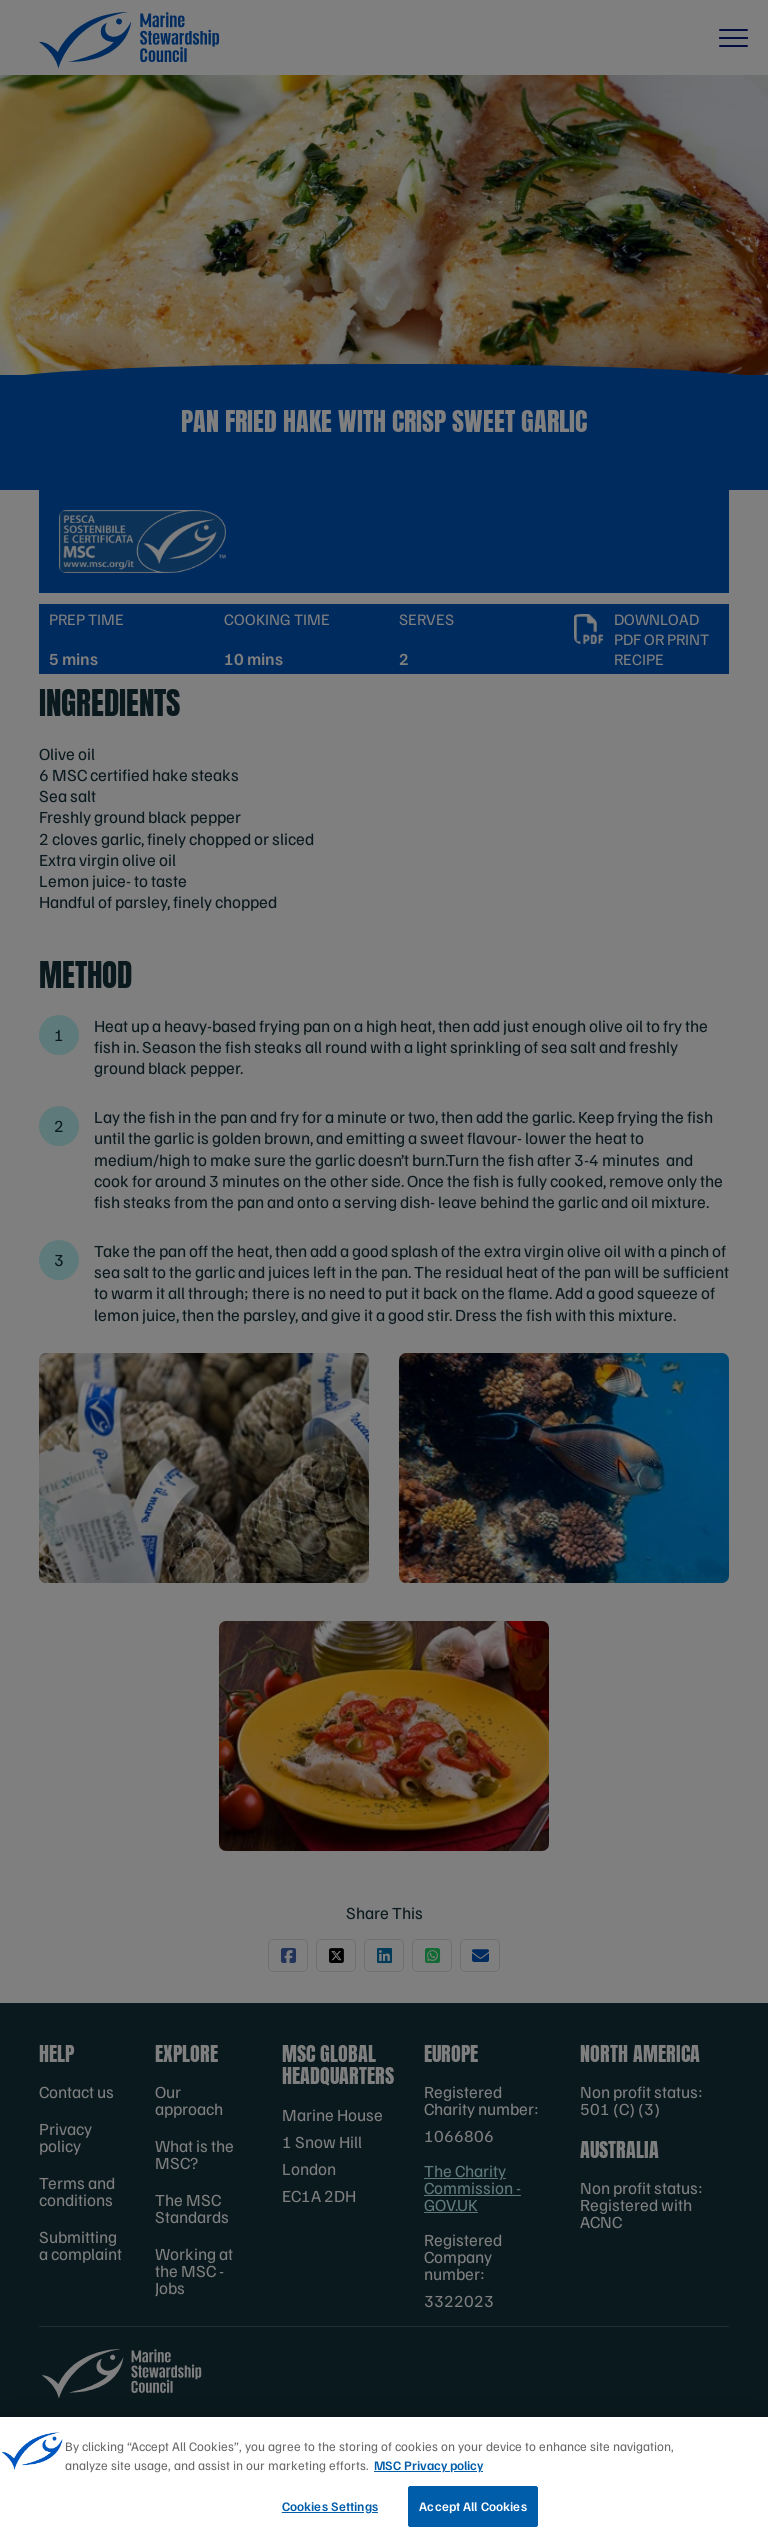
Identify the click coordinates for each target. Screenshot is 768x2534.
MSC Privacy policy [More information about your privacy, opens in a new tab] (428, 2474)
